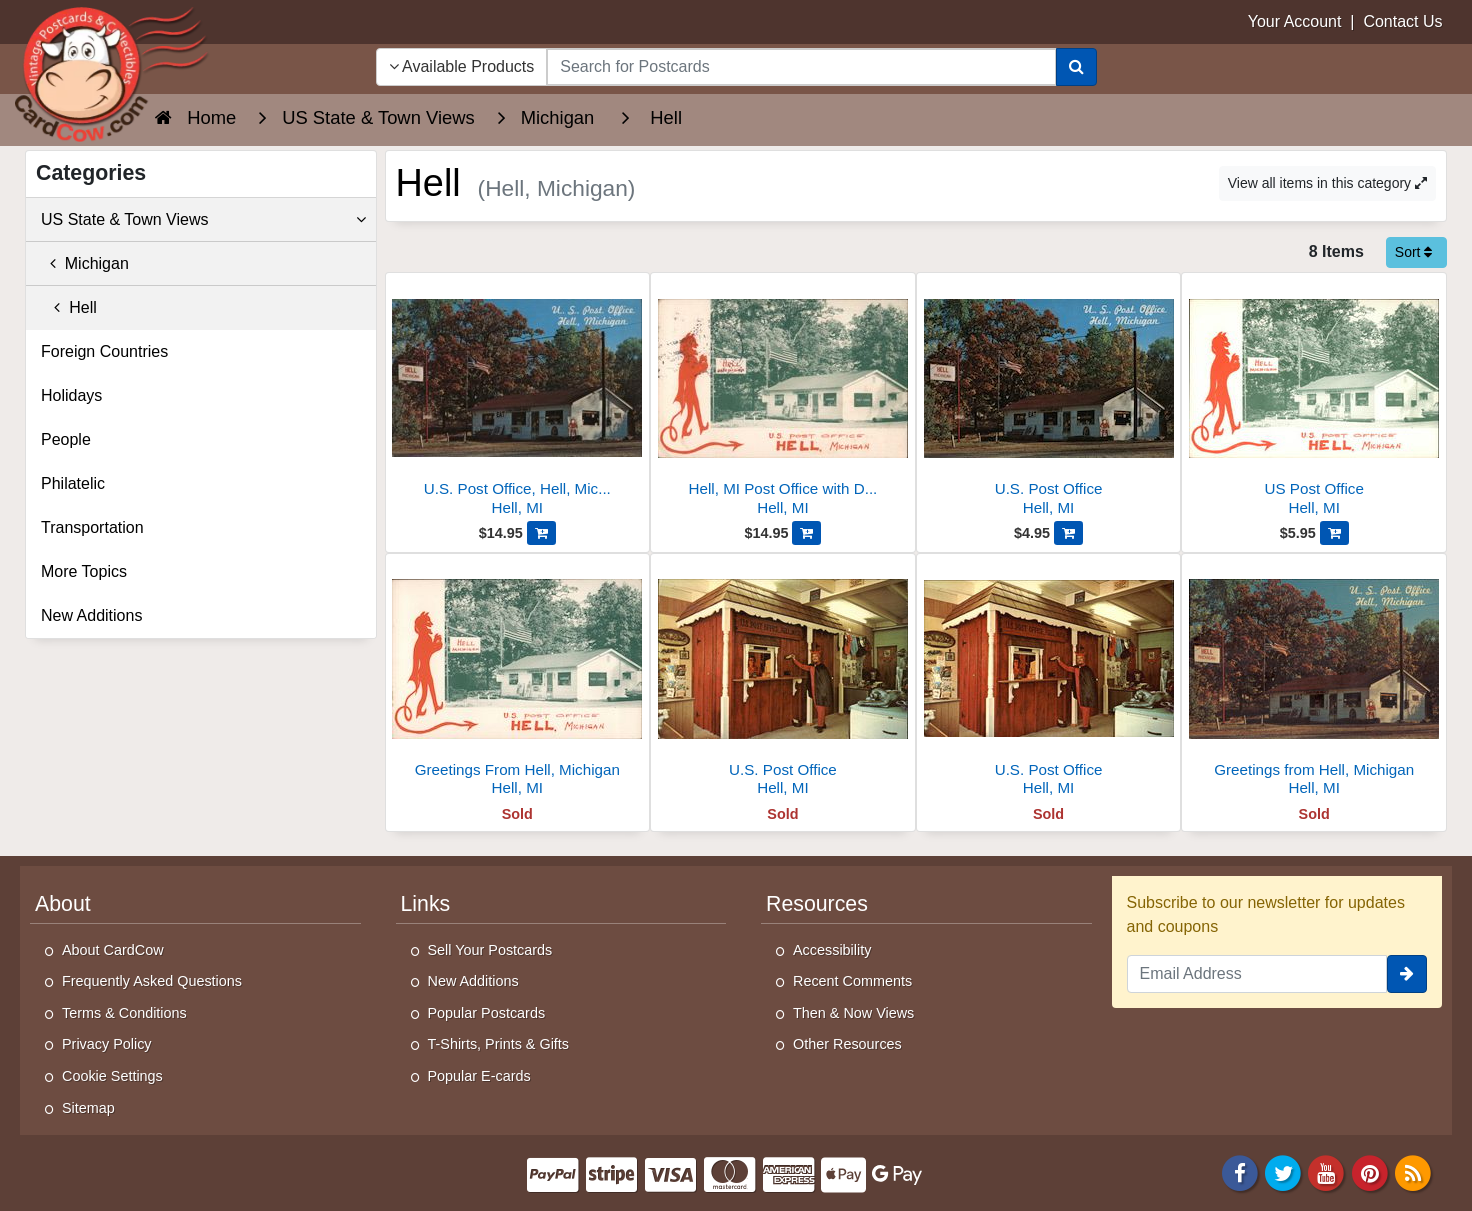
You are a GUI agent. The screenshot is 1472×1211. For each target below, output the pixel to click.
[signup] (1407, 974)
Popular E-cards (479, 1076)
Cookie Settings (112, 1076)
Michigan (85, 263)
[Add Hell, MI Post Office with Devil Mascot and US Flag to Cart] (806, 533)
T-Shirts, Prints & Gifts (499, 1044)
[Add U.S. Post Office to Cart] (1068, 533)
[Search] (1076, 67)
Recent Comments (852, 981)
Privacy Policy (107, 1044)
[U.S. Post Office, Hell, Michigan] (518, 399)
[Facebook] (1240, 1172)
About (63, 904)
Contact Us (1402, 21)
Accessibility (832, 950)
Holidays (71, 395)
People (66, 439)
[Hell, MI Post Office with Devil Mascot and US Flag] (783, 399)
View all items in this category (1327, 183)
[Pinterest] (1370, 1172)
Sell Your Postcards (490, 950)
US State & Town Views (203, 220)
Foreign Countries (104, 351)
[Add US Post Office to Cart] (1334, 533)
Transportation (92, 527)
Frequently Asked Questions (152, 981)
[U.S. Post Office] (1049, 399)
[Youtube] (1327, 1172)
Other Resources (847, 1044)
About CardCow (113, 950)
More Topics (84, 571)
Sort (1414, 252)
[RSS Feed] (1413, 1172)
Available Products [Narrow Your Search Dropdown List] (462, 66)
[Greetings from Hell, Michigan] (1314, 680)
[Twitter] (1283, 1172)
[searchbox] (801, 67)
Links (426, 904)
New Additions (91, 615)
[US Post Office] (1314, 399)
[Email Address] (1257, 974)
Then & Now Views (853, 1013)
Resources (817, 904)
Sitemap (88, 1108)
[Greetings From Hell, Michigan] (518, 680)
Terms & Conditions (124, 1013)
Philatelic (73, 483)
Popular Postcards (487, 1013)
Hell (69, 307)
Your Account (1295, 21)
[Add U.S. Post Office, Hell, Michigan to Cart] (541, 533)
